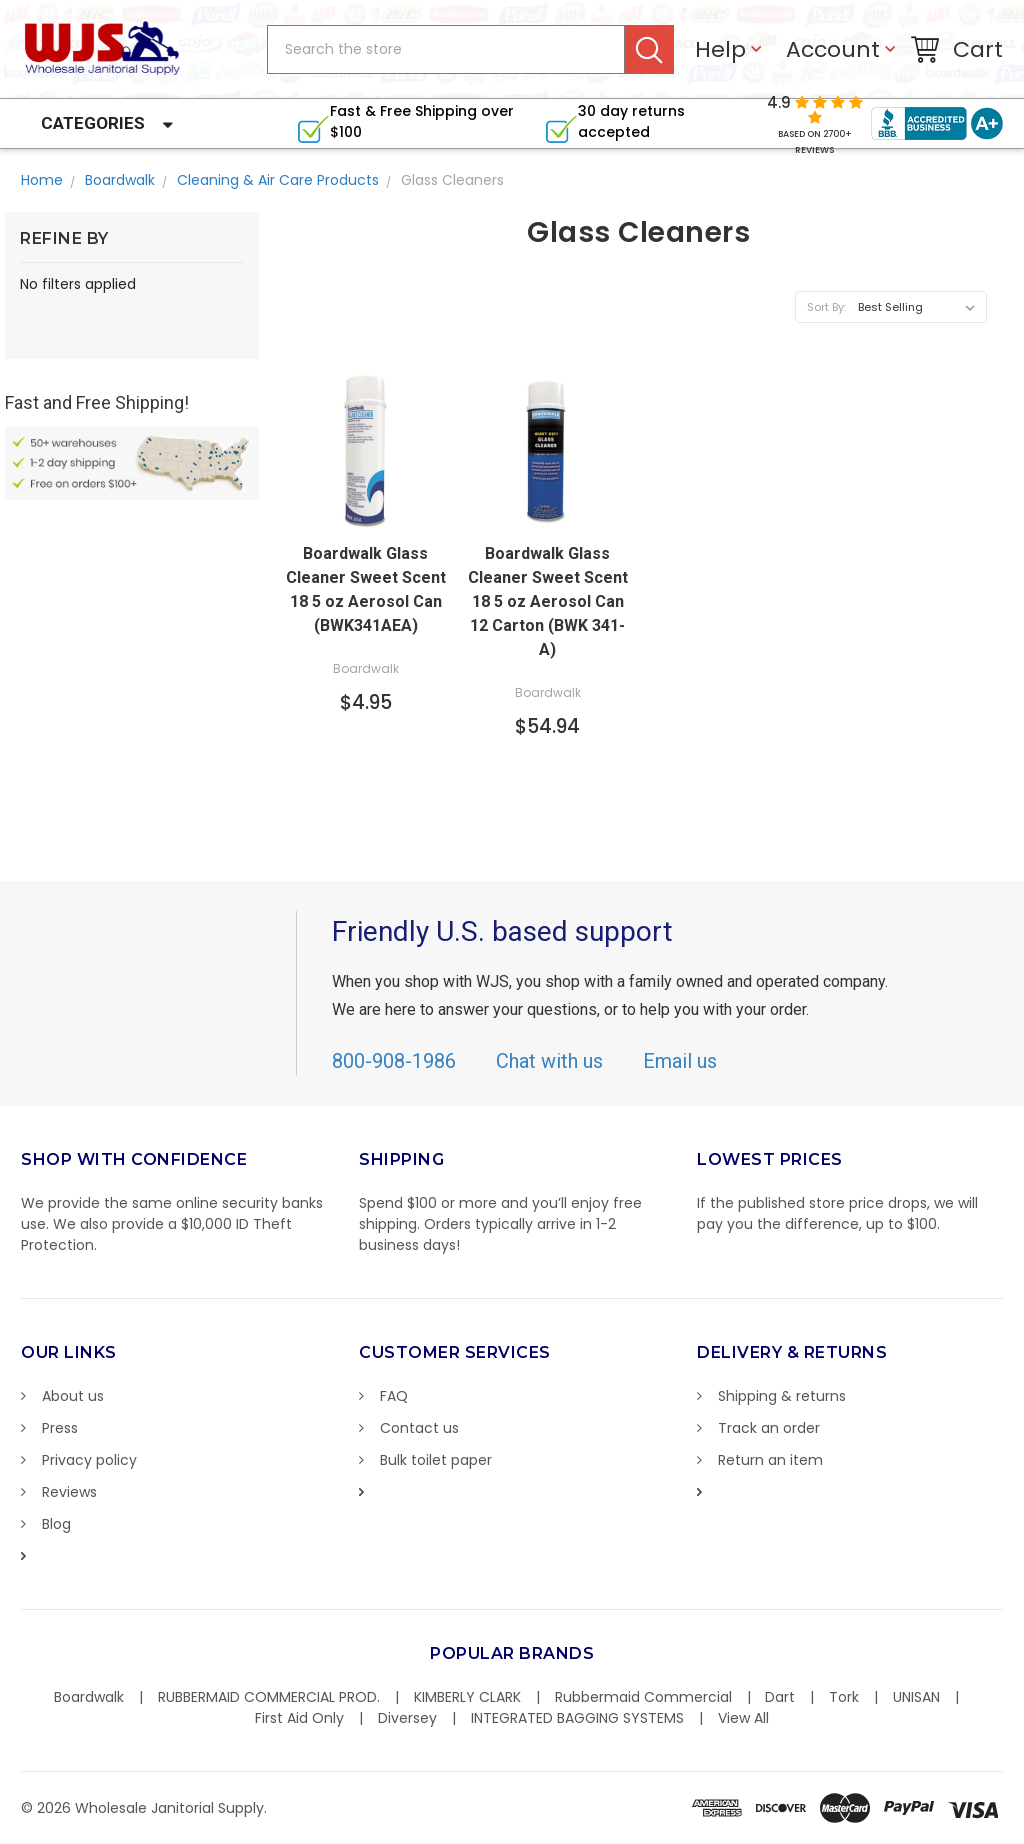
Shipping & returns (782, 1396)
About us (73, 1396)
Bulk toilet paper (436, 1460)
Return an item (770, 1460)
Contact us (419, 1428)
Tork (844, 1697)
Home (42, 180)
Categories (93, 123)
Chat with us (549, 1061)
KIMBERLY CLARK (467, 1697)
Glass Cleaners (452, 180)
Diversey (407, 1718)
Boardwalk (120, 180)
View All (743, 1718)
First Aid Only (299, 1718)
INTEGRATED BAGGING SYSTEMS (577, 1718)
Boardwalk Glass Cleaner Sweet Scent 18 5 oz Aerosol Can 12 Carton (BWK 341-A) (548, 601)
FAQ (394, 1396)
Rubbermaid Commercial (643, 1697)
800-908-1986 (394, 1061)
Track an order (769, 1428)
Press (60, 1428)
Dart (780, 1697)
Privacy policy (89, 1460)
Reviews (69, 1492)
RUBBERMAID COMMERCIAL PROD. (269, 1697)
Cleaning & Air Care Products (278, 180)
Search (649, 49)
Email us (680, 1061)
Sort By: (826, 307)
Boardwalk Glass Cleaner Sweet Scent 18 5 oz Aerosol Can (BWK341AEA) (366, 589)
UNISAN (916, 1697)
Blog (56, 1524)
